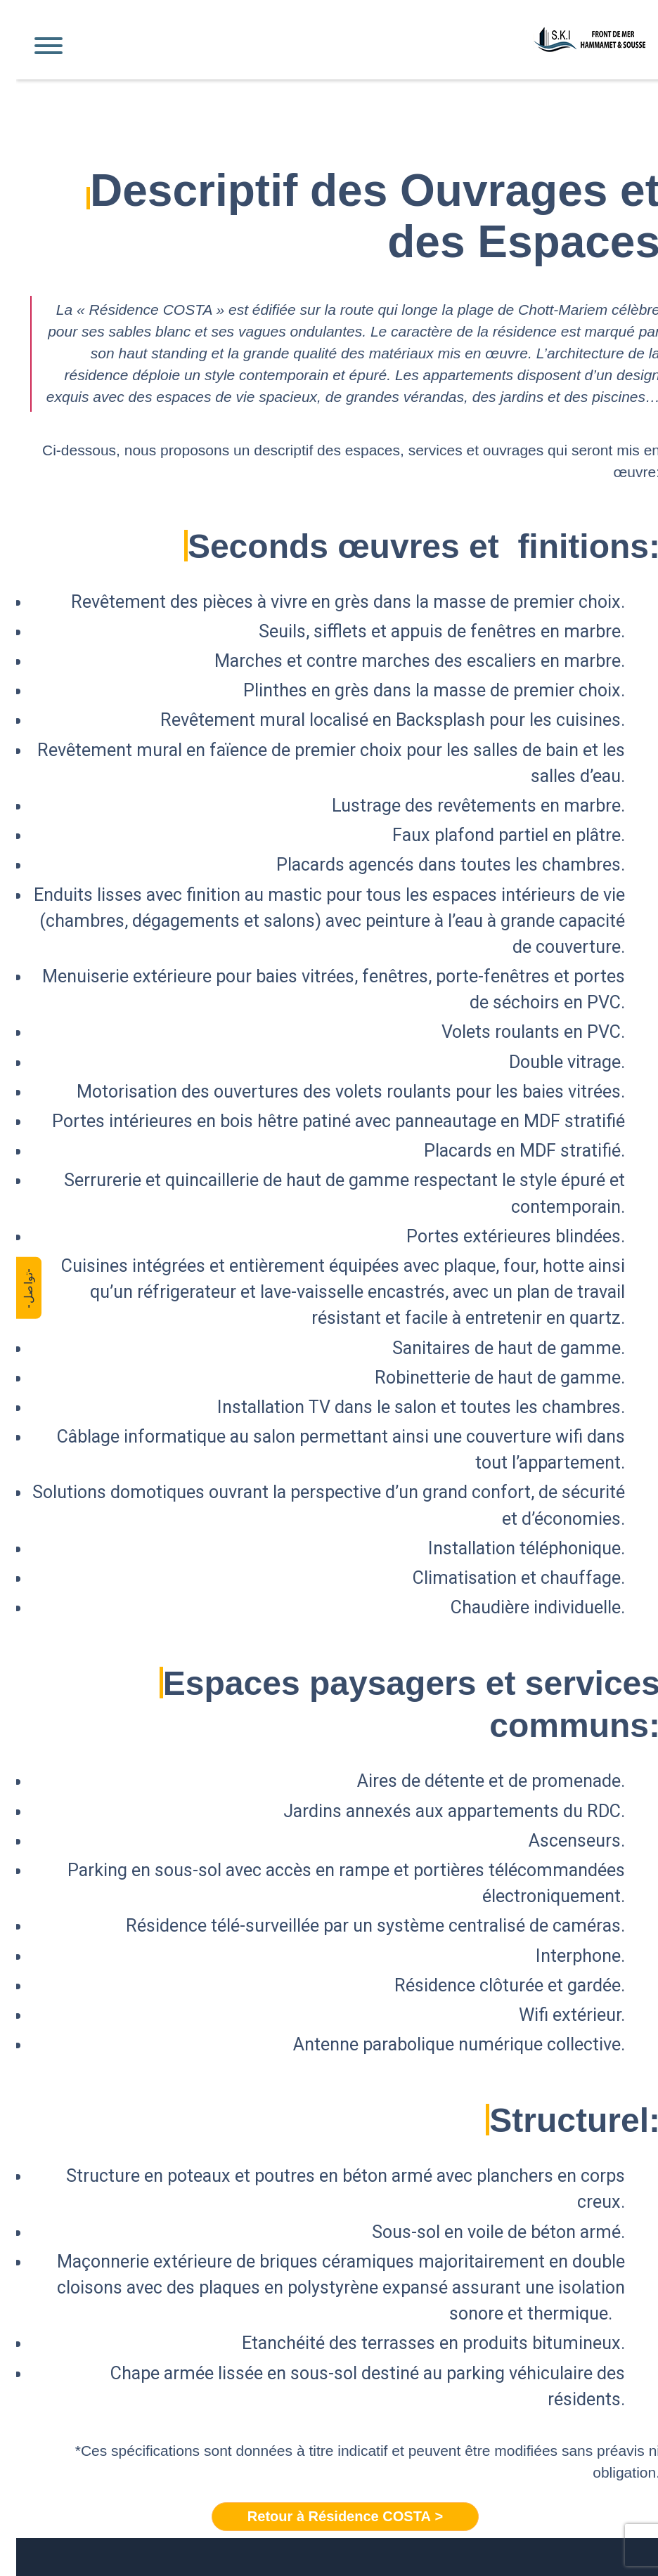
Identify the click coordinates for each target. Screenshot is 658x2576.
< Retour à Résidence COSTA (329, 2517)
